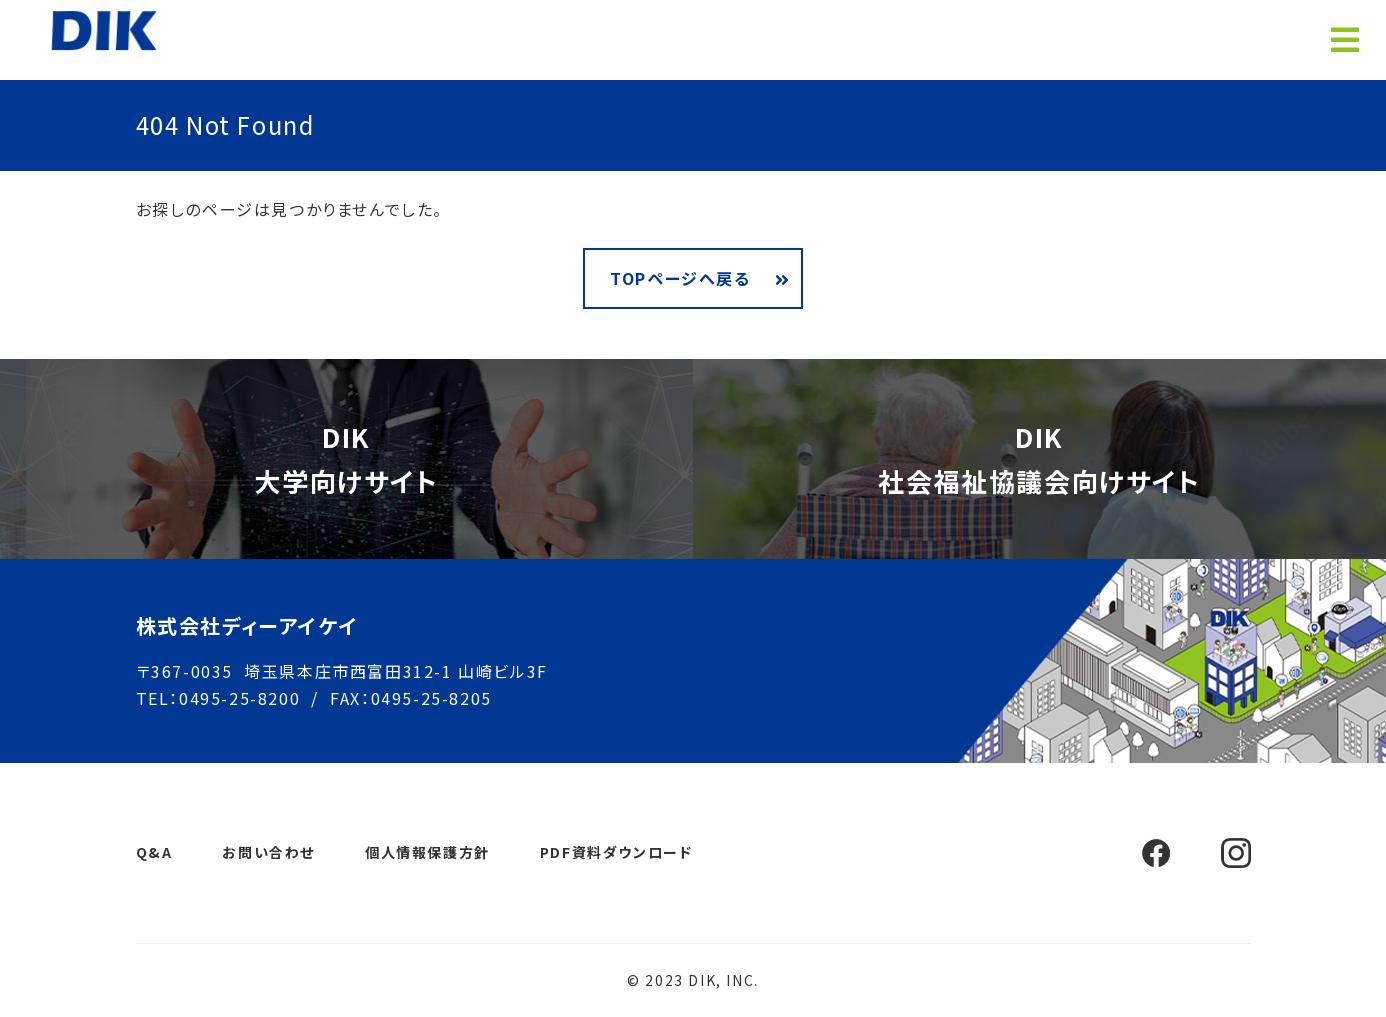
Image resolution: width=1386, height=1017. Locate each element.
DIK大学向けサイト (346, 458)
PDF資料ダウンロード (616, 852)
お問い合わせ (268, 852)
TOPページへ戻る (680, 278)
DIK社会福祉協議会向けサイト (1039, 458)
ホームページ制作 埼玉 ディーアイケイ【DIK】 (104, 30)
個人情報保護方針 (427, 852)
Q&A (154, 852)
